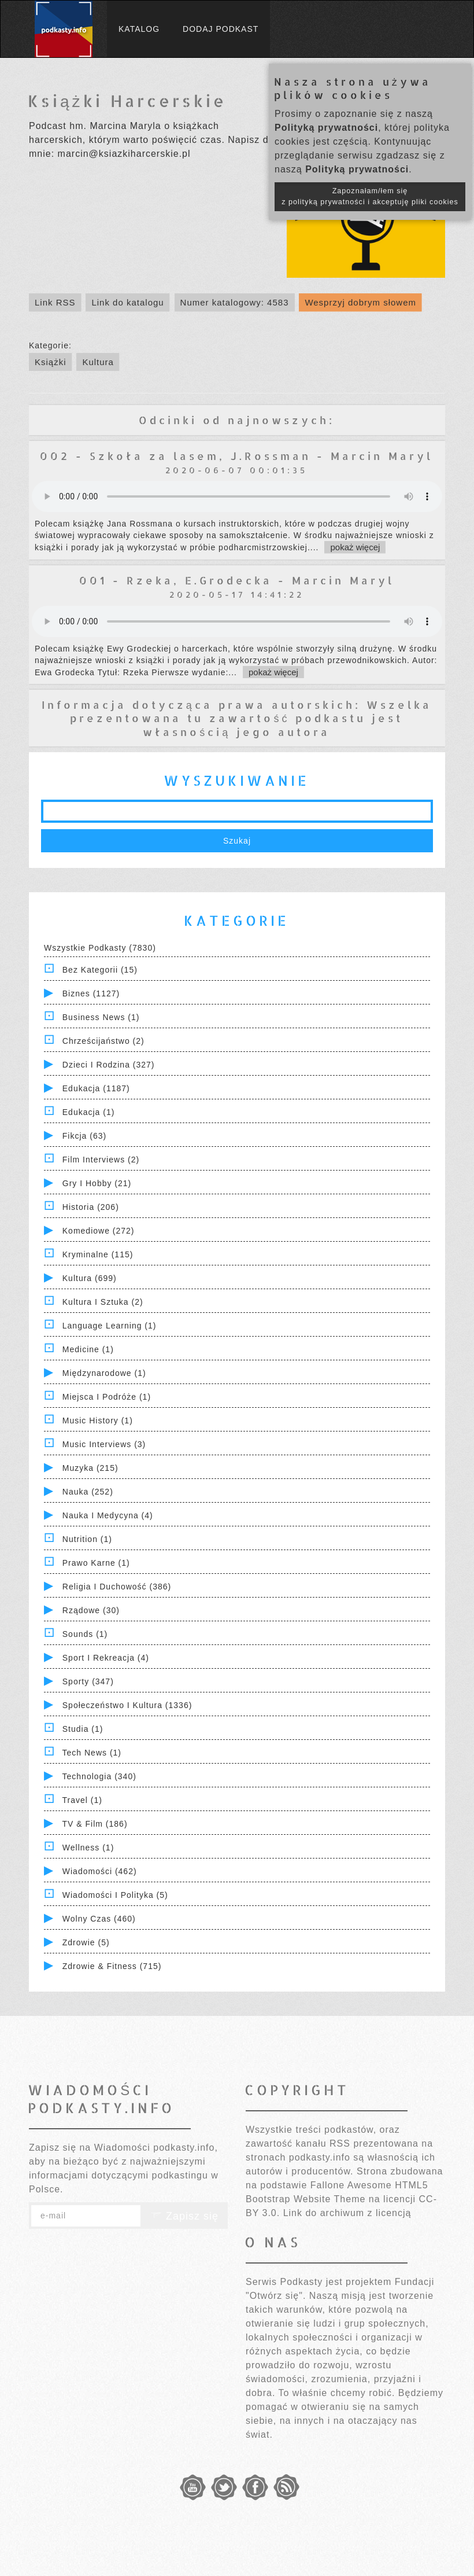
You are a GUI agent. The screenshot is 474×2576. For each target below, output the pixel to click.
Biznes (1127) (91, 993)
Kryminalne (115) (98, 1254)
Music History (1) (97, 1420)
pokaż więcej (355, 547)
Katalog (139, 29)
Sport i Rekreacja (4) (105, 1657)
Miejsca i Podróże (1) (106, 1396)
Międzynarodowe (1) (104, 1373)
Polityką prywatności (326, 128)
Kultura (98, 362)
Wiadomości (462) (99, 1871)
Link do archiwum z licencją (347, 2213)
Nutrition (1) (87, 1539)
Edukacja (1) (88, 1112)
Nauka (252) (87, 1491)
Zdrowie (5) (86, 1942)
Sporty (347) (88, 1681)
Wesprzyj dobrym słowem (360, 302)
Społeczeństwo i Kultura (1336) (127, 1705)
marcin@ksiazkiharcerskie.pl (124, 154)
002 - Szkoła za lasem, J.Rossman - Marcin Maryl (236, 455)
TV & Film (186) (95, 1823)
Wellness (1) (88, 1847)
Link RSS (55, 302)
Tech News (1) (91, 1752)
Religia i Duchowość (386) (116, 1586)
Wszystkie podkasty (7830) (100, 947)
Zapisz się (184, 2216)
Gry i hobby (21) (96, 1183)
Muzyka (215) (90, 1468)
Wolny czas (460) (99, 1918)
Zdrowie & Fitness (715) (112, 1966)
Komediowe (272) (98, 1230)
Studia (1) (82, 1729)
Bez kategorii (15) (100, 969)
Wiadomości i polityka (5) (115, 1895)
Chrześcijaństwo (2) (103, 1041)
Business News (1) (101, 1017)
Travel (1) (82, 1800)
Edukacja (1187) (96, 1088)
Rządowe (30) (91, 1610)
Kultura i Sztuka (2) (102, 1302)
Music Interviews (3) (104, 1444)
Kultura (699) (89, 1278)
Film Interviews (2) (100, 1159)
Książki (50, 362)
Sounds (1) (85, 1634)
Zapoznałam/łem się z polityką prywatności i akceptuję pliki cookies (370, 196)
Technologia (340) (99, 1776)
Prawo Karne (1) (96, 1562)
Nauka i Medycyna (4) (107, 1515)
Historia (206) (90, 1207)
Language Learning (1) (109, 1325)
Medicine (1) (88, 1349)
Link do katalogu (127, 302)
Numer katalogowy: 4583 (234, 302)
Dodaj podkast (220, 29)
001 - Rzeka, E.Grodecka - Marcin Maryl (236, 580)
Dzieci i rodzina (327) (108, 1064)
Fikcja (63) (84, 1135)
